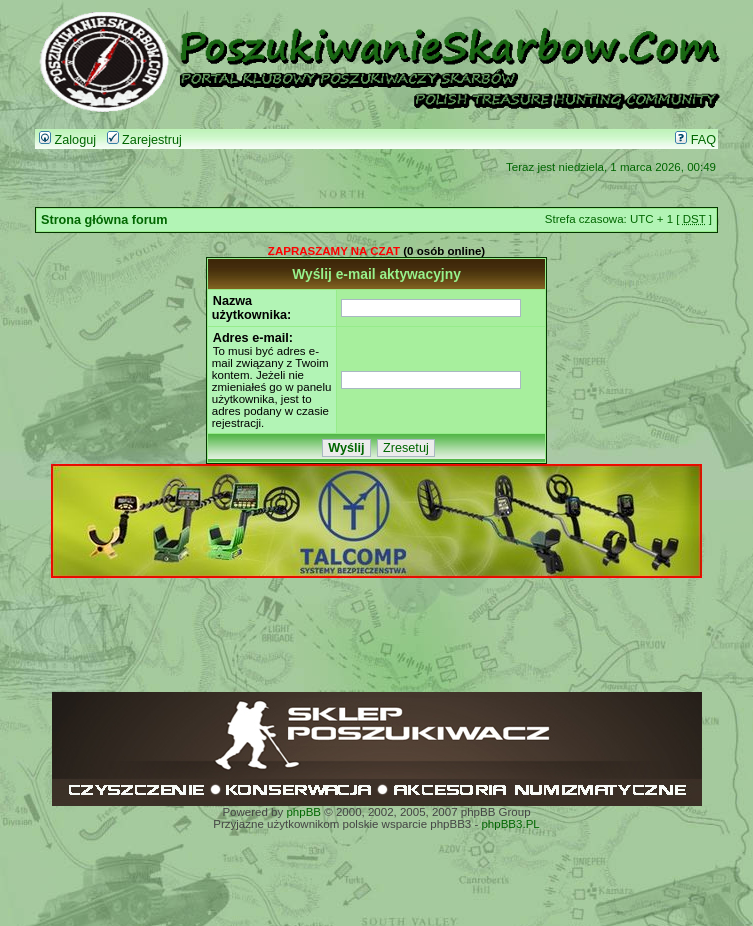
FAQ (695, 140)
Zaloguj (67, 140)
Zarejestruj (144, 140)
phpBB (303, 812)
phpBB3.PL (510, 824)
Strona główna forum (104, 220)
